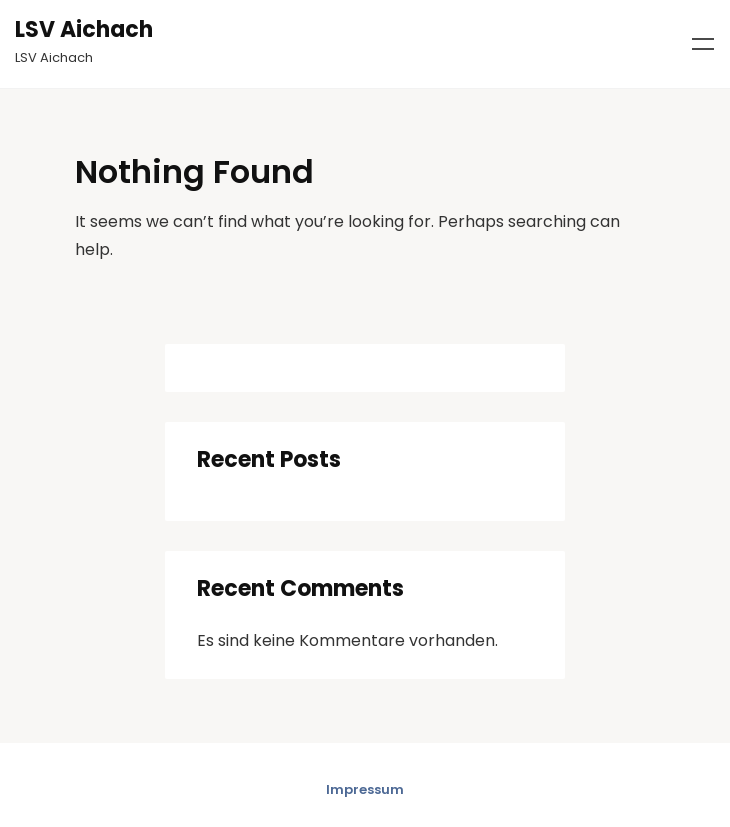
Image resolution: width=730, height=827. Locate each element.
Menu (703, 44)
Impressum (365, 789)
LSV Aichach (84, 29)
